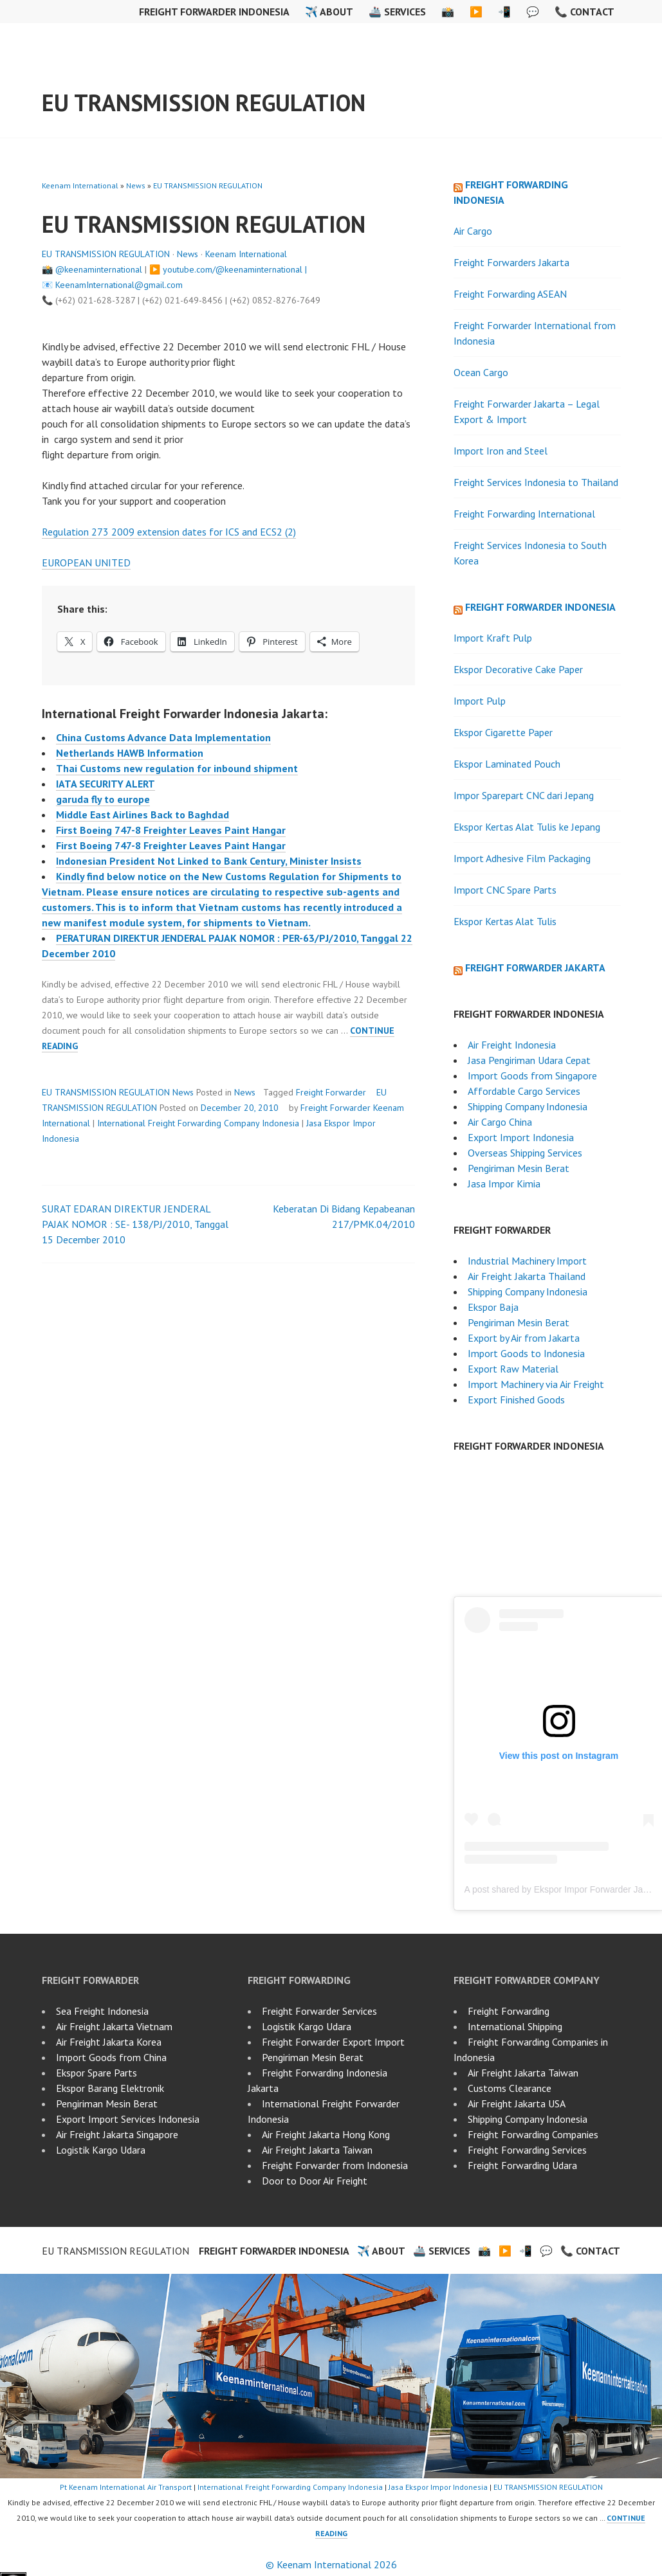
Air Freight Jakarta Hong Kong (326, 2134)
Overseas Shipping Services (525, 1152)
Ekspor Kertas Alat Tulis (505, 921)
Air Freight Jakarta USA (516, 2103)
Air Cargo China (500, 1121)
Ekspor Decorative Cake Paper (518, 669)
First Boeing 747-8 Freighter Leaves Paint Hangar (171, 830)
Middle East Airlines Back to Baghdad (142, 814)
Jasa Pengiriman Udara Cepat (529, 1060)
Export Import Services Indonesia (127, 2118)
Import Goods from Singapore (532, 1075)
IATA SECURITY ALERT (105, 783)
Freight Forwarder (331, 1092)
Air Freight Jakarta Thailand (526, 1276)
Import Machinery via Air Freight (536, 1384)
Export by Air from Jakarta (524, 1337)
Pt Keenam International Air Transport (126, 2487)
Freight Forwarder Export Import (333, 2041)
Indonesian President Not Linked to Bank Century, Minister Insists (209, 860)
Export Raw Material (513, 1368)
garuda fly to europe (103, 799)
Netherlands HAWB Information (129, 752)
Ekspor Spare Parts (96, 2072)
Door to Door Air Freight (314, 2180)
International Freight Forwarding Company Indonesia (198, 1123)
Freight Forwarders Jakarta (511, 262)
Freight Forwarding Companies (533, 2134)
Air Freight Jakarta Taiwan (317, 2149)
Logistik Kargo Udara (100, 2149)
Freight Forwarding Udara (522, 2165)
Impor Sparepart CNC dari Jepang (524, 795)
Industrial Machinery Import (527, 1260)
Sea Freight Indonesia (102, 2010)
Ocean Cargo (481, 372)
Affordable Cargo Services (524, 1091)
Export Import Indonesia (521, 1137)
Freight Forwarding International (524, 513)
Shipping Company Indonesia (527, 1106)
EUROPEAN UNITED (86, 562)
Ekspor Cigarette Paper (503, 732)
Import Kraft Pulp (493, 637)
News (135, 185)
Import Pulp (480, 700)
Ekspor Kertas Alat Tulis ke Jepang (527, 826)
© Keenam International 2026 (331, 2564)
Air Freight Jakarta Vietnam (114, 2026)
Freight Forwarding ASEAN (510, 293)
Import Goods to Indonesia (526, 1353)
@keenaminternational (98, 269)
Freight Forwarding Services (527, 2149)
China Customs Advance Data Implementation (163, 737)
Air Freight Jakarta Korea (108, 2041)
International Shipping (515, 2026)
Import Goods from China (111, 2057)
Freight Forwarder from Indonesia (335, 2165)
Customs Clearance (509, 2088)
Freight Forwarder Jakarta (535, 967)
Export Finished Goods (516, 1399)
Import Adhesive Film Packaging (522, 858)
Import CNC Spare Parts (505, 889)
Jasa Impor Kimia (504, 1183)
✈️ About (329, 11)
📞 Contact (584, 11)
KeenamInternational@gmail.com (119, 285)
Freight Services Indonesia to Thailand (536, 482)
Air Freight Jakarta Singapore (117, 2134)
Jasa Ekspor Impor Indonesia (438, 2487)
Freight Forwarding (508, 2010)
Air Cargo (473, 230)
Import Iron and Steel (500, 450)
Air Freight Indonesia (512, 1044)
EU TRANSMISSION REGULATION (203, 102)
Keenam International (80, 185)
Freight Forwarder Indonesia (214, 11)
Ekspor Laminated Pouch (507, 763)
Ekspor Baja (493, 1307)
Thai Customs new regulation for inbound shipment (177, 768)
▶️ (476, 11)
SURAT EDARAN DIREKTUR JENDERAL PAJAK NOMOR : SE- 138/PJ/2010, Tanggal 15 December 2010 (135, 1224)
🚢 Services (397, 11)
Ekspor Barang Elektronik (110, 2088)
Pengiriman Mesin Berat (518, 1168)
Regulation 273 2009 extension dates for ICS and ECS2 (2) (169, 531)
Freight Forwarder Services (319, 2010)
